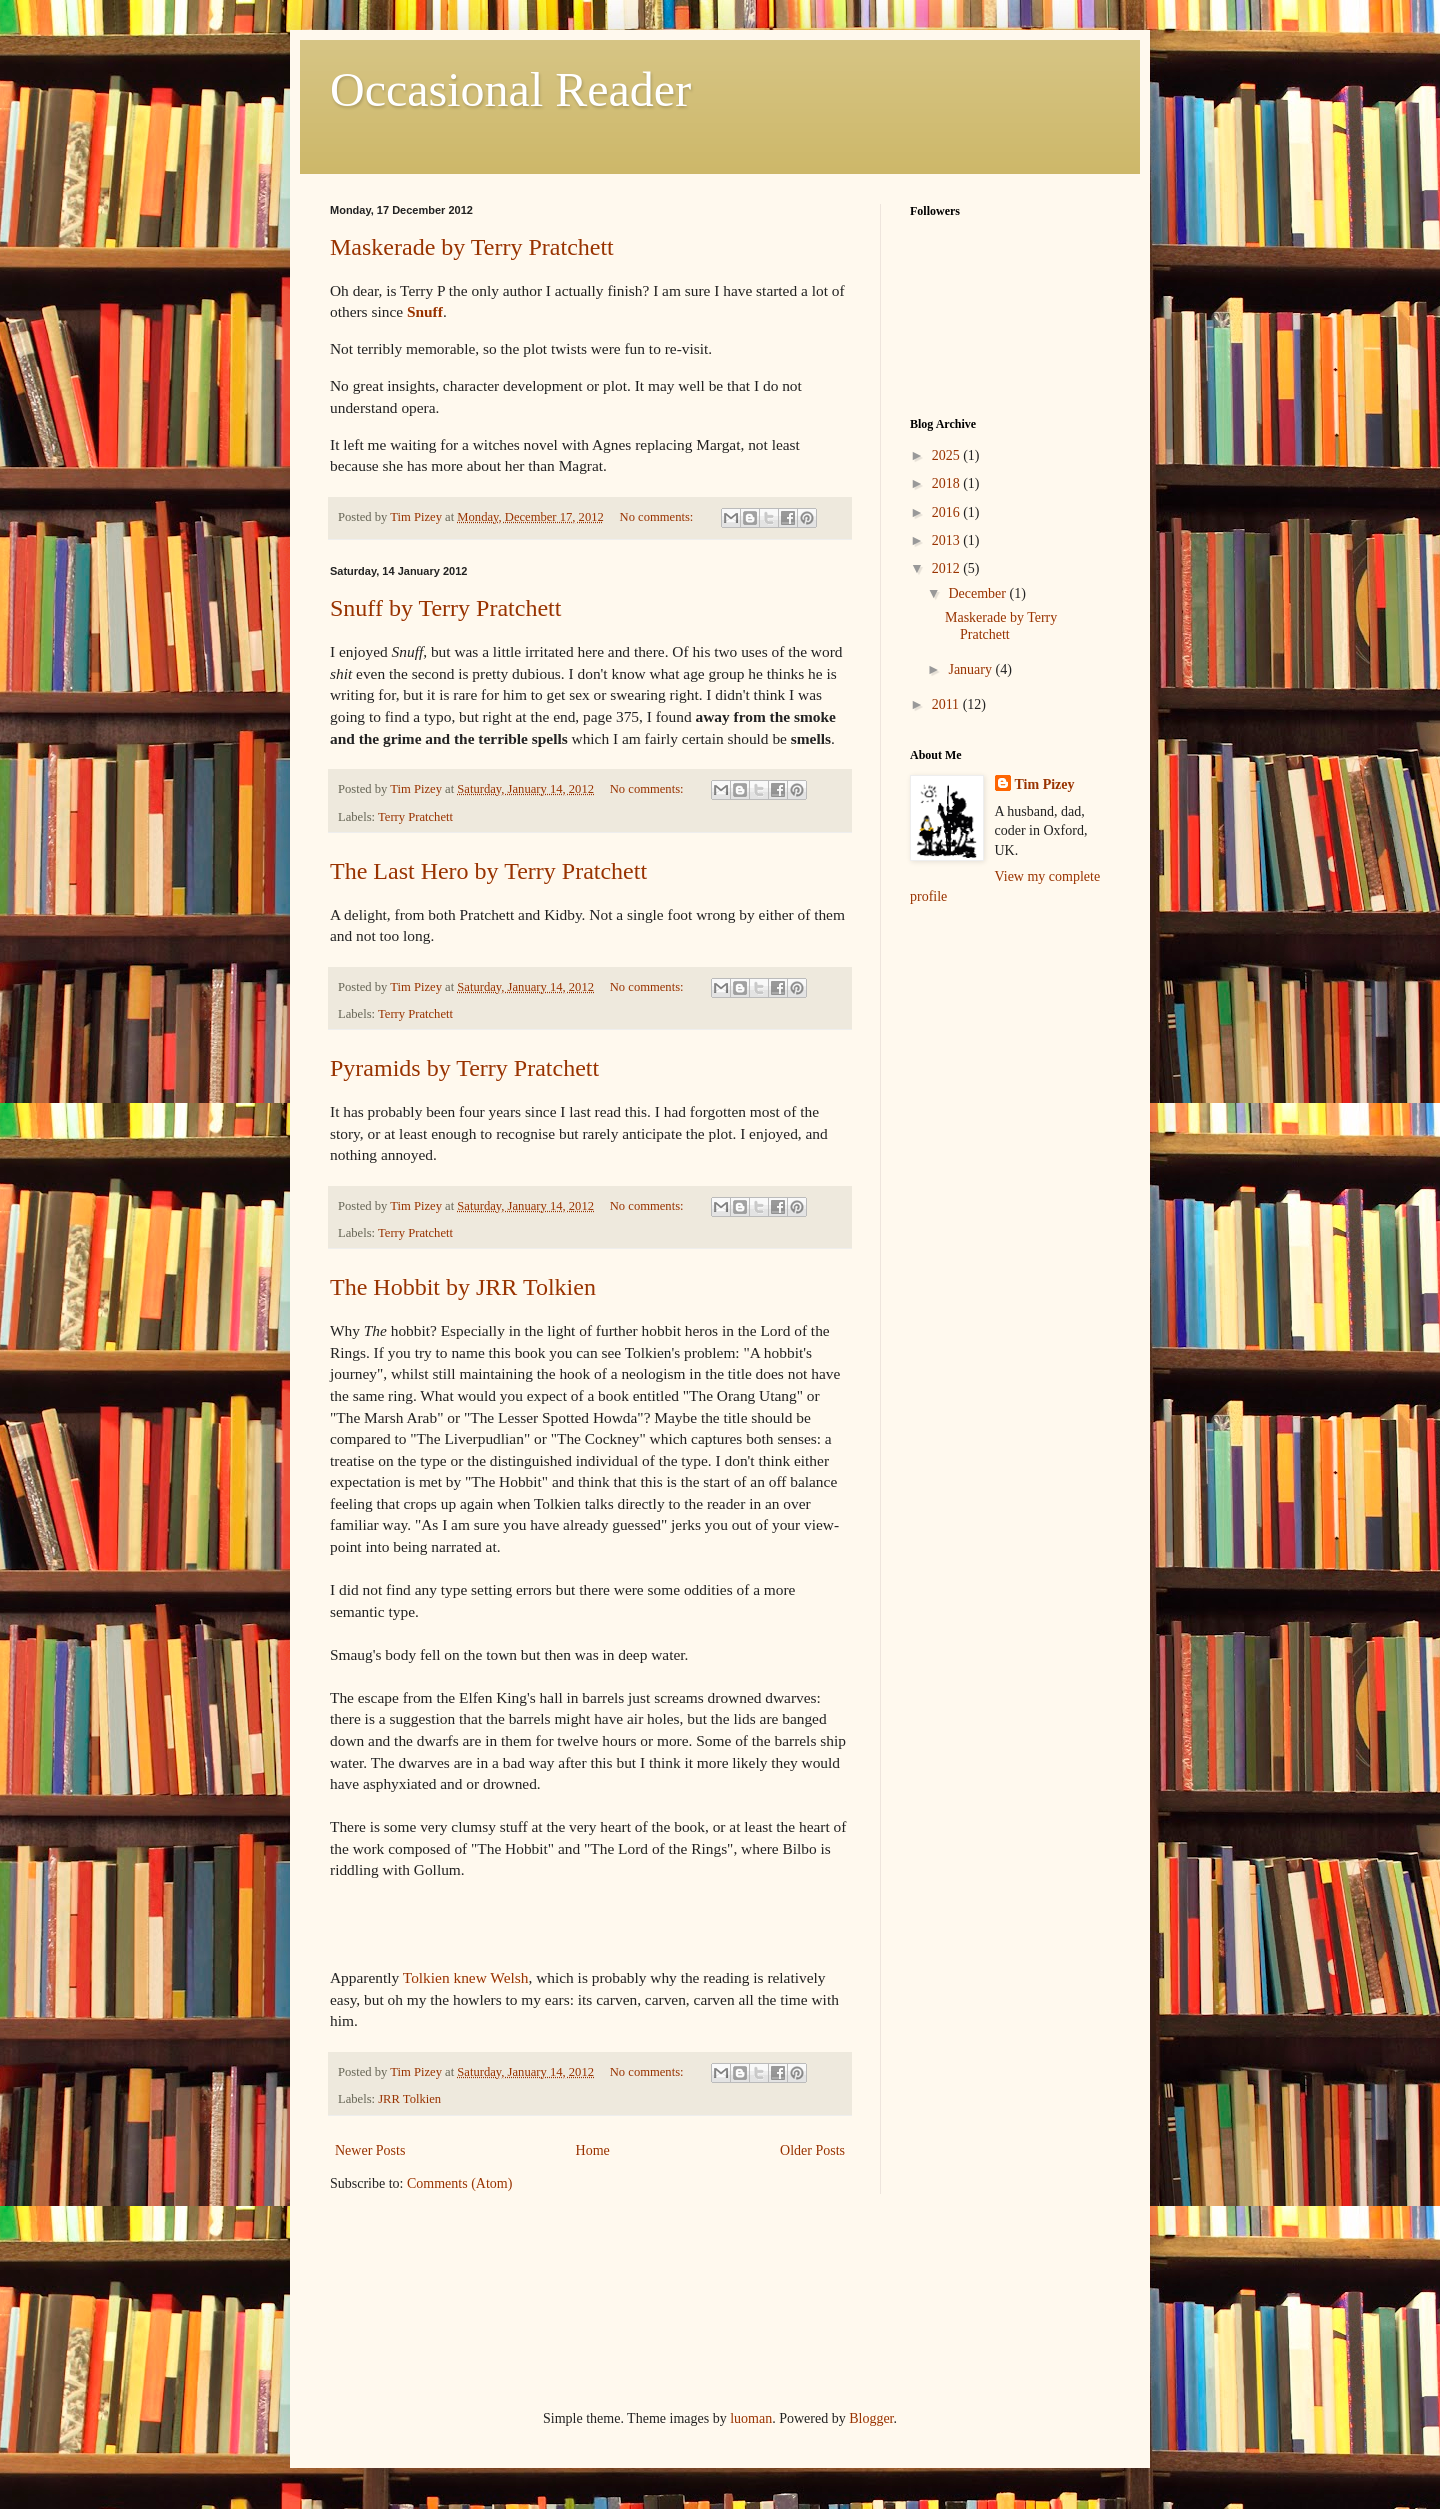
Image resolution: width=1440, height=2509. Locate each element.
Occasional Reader (510, 89)
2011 (947, 704)
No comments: (658, 517)
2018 (948, 483)
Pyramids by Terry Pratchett (464, 1068)
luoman (751, 2418)
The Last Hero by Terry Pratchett (488, 871)
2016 (948, 512)
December (978, 593)
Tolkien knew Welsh (466, 1977)
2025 (948, 455)
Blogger (871, 2418)
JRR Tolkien (409, 2099)
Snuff (425, 311)
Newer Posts (370, 2150)
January (971, 669)
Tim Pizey (1045, 784)
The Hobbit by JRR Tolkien (463, 1287)
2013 (948, 540)
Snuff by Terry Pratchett (445, 608)
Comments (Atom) (459, 2183)
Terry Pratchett (415, 817)
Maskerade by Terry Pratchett (472, 247)
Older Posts (812, 2150)
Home (593, 2150)
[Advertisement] (1010, 1037)
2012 (948, 568)
